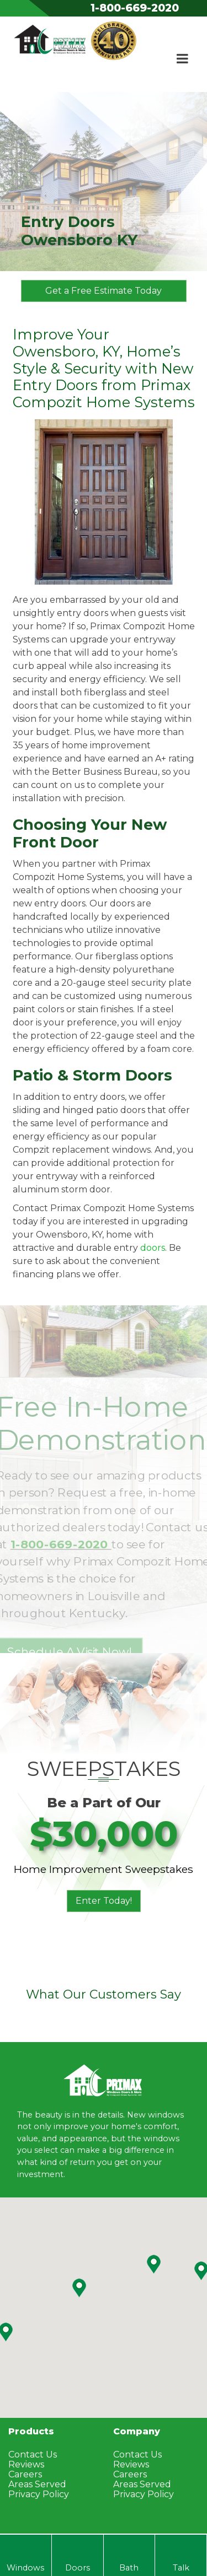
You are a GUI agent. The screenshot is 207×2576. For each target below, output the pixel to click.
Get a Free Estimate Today (103, 290)
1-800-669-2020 (135, 7)
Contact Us (32, 2454)
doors (152, 1248)
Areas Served (37, 2484)
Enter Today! (104, 1900)
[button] (154, 2264)
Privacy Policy (38, 2494)
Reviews (26, 2464)
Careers (25, 2474)
